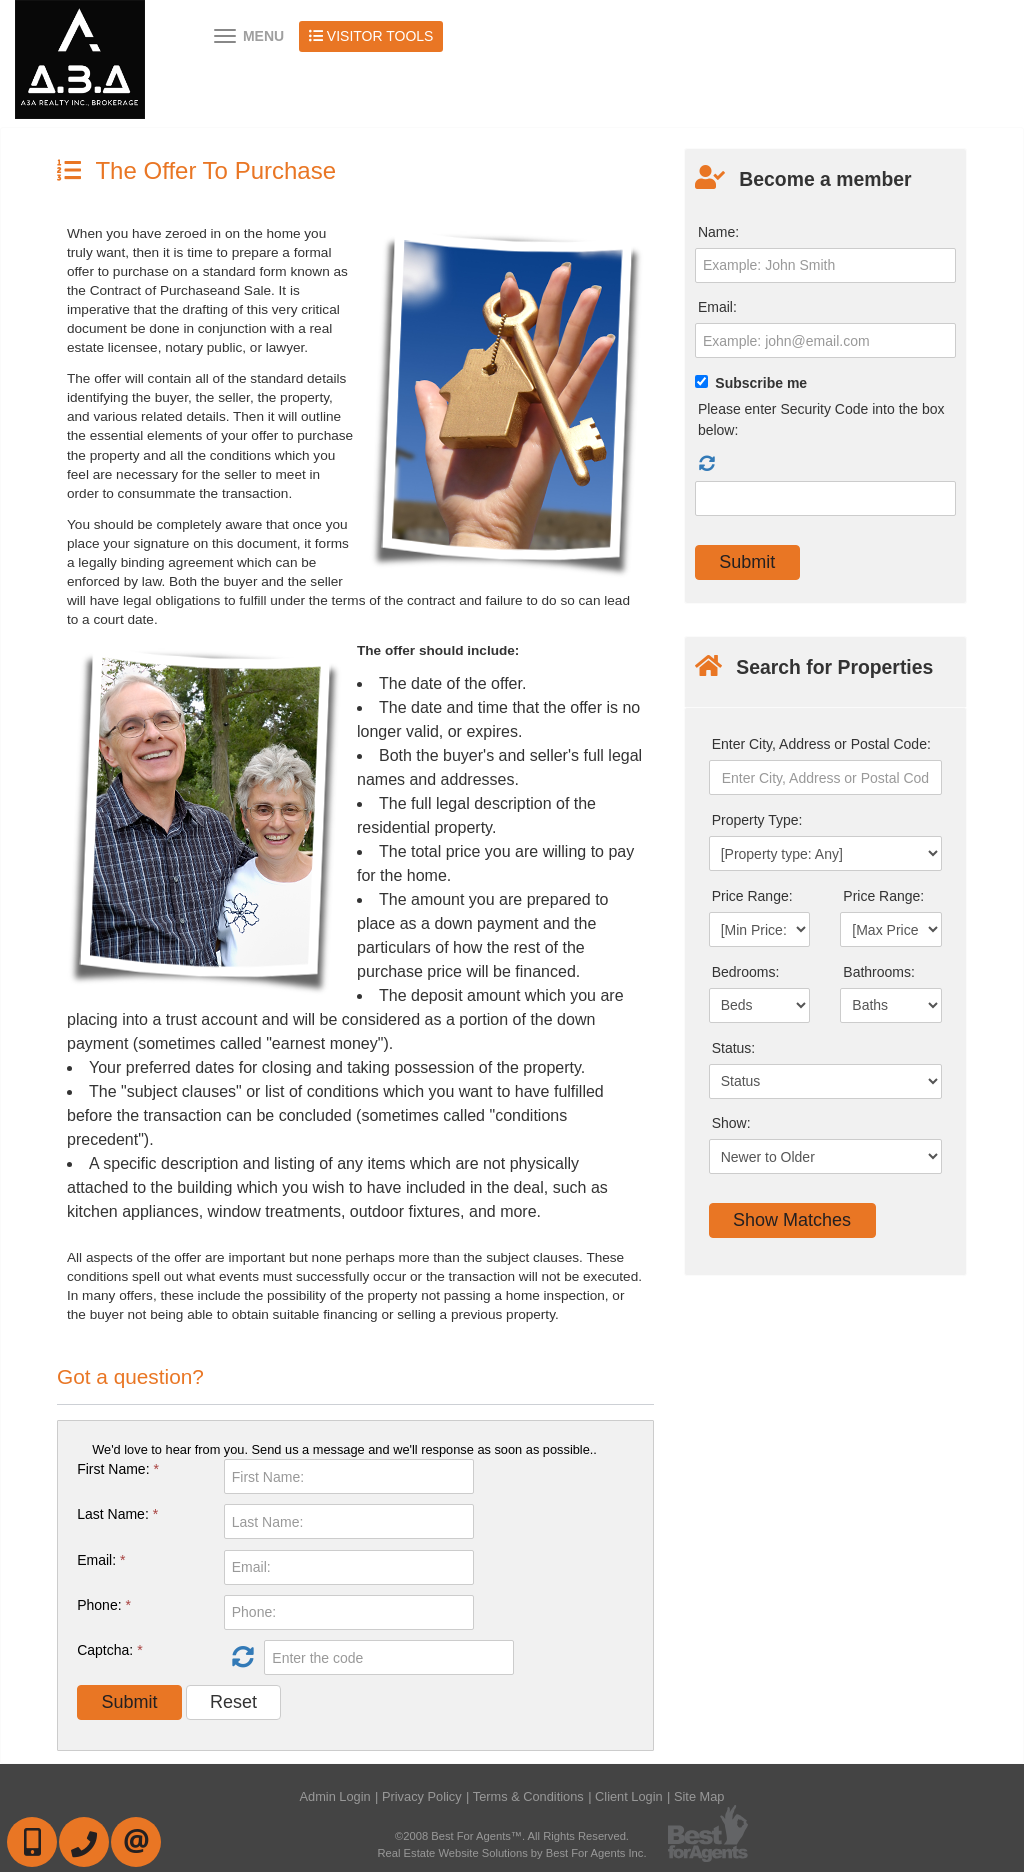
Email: (101, 1560)
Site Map (699, 1796)
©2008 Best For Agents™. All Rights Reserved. (512, 1836)
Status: (734, 1048)
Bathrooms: (879, 972)
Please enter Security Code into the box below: (821, 419)
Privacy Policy (422, 1796)
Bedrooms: (746, 972)
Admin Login (335, 1796)
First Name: (118, 1469)
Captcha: (109, 1650)
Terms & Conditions (528, 1796)
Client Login (629, 1796)
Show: (731, 1123)
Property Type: (757, 820)
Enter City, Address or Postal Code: (821, 744)
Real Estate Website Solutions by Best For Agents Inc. (511, 1853)
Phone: (104, 1605)
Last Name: (117, 1514)
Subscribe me (761, 383)
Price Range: (752, 896)
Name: (718, 232)
